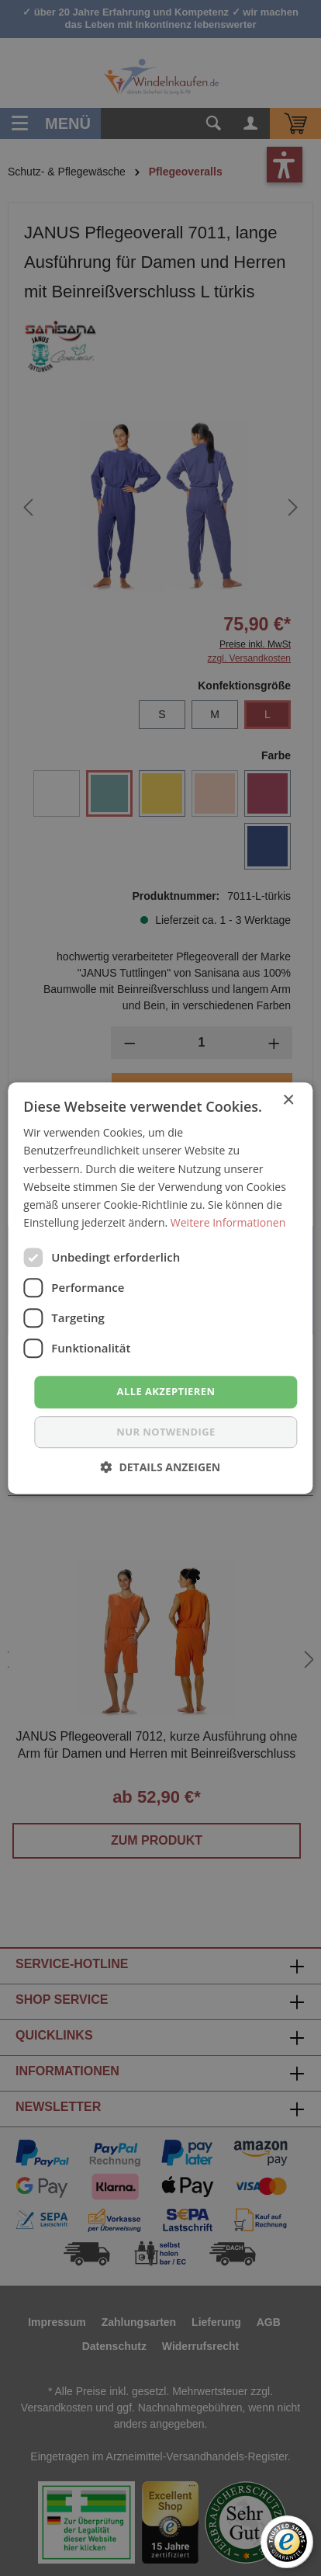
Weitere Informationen (228, 1222)
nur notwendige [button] (165, 1432)
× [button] (288, 1100)
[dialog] (160, 1288)
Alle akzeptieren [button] (166, 1391)
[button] (161, 1467)
